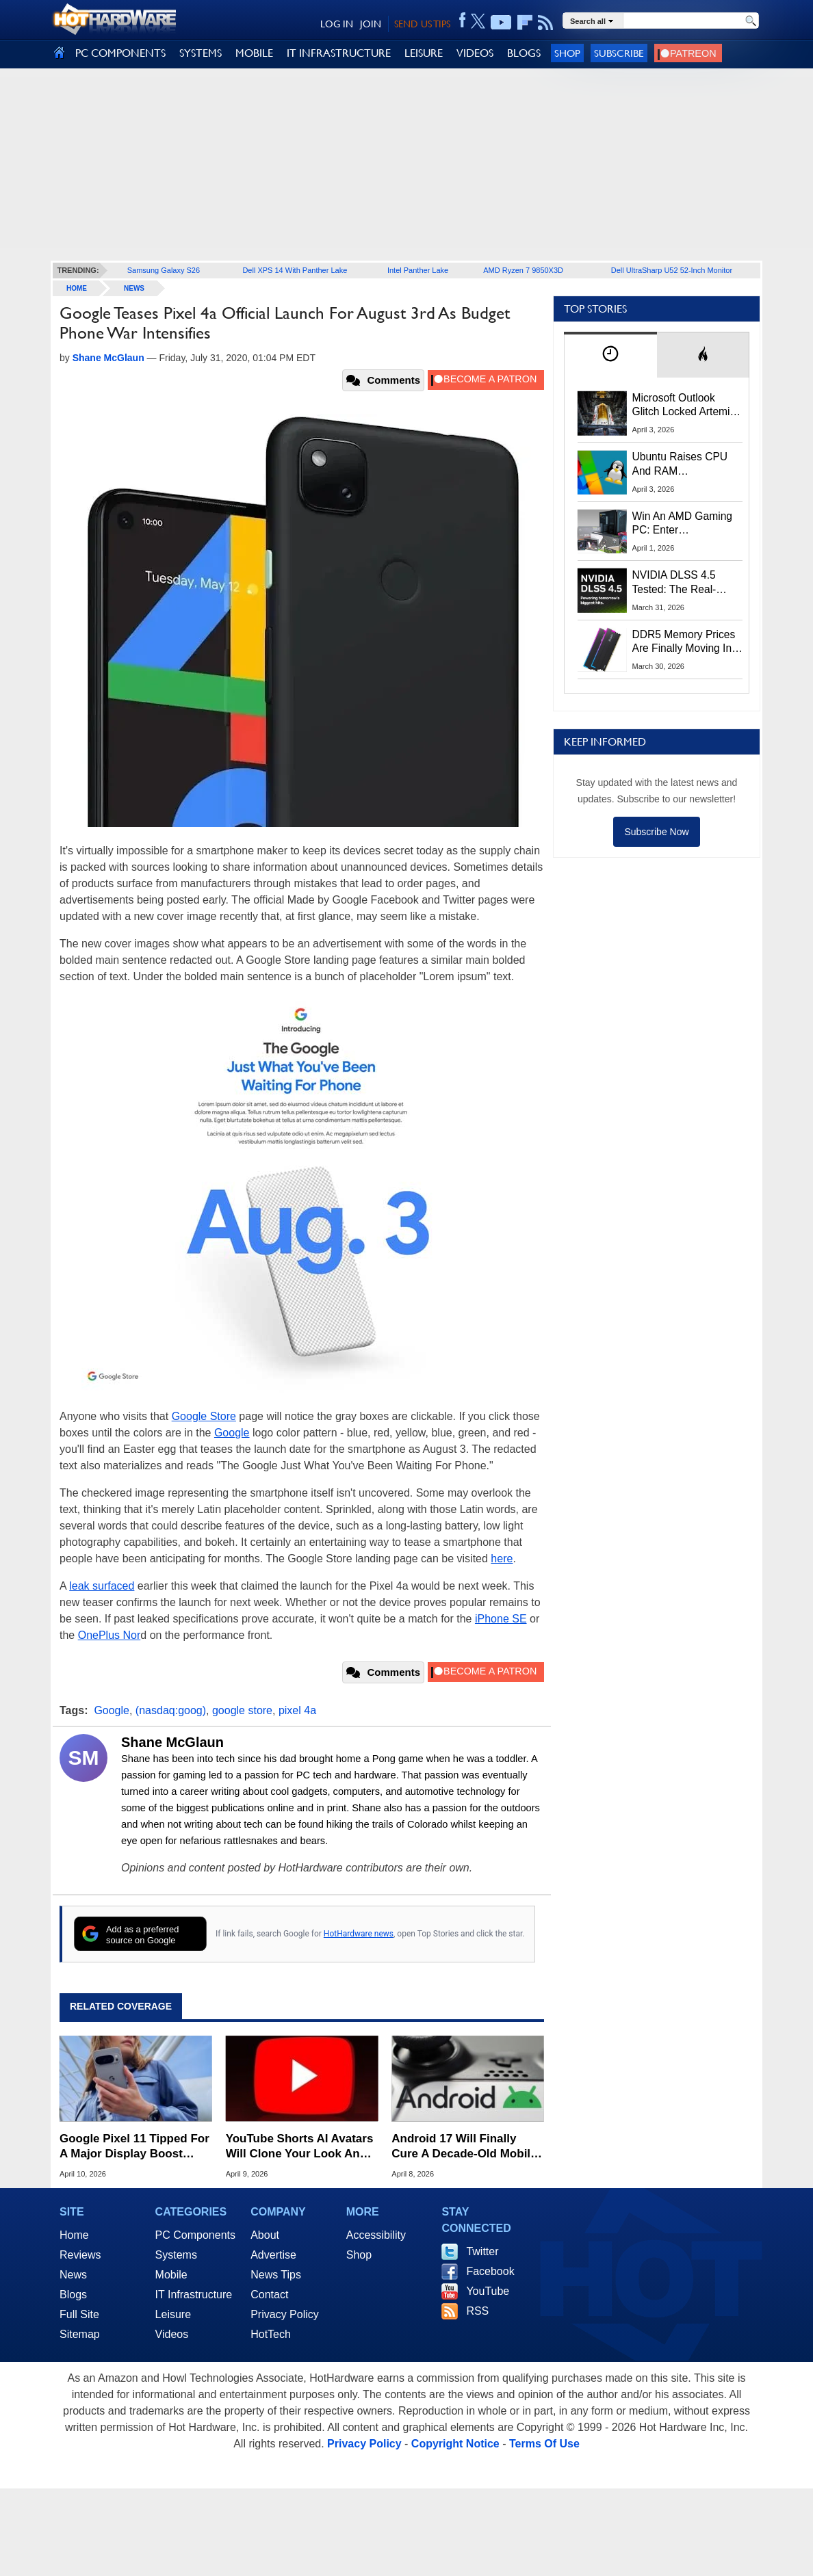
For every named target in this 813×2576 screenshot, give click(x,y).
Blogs (73, 2294)
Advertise (273, 2255)
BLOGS (524, 53)
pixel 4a (297, 1710)
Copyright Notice (455, 2443)
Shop (567, 53)
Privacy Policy (284, 2314)
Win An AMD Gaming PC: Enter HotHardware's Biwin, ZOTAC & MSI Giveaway (683, 524)
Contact (269, 2294)
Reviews (80, 2255)
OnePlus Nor (109, 1635)
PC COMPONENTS (120, 53)
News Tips (275, 2275)
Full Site (79, 2314)
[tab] (610, 355)
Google (232, 1432)
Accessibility (376, 2235)
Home (74, 2235)
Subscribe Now (656, 831)
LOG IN (336, 23)
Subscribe (619, 53)
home (76, 288)
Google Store (204, 1416)
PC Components (195, 2235)
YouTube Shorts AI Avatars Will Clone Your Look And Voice (300, 2146)
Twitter (482, 2251)
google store (242, 1710)
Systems (176, 2255)
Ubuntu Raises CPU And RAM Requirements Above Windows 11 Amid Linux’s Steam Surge (682, 464)
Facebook (490, 2271)
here (502, 1558)
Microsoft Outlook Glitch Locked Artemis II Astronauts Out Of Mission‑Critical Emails (686, 405)
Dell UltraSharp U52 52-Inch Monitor (671, 270)
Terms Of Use (544, 2443)
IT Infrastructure (194, 2294)
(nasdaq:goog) (171, 1710)
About (264, 2235)
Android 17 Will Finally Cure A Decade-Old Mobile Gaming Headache (464, 2146)
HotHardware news (358, 1933)
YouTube (487, 2291)
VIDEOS (474, 53)
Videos (172, 2334)
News (134, 288)
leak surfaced (101, 1586)
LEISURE (423, 53)
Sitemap (80, 2334)
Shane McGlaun (172, 1742)
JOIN (370, 23)
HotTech (270, 2334)
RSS (477, 2311)
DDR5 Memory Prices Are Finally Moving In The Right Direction (684, 642)
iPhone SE (501, 1619)
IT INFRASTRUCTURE (339, 53)
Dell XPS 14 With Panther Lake (294, 270)
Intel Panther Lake (417, 270)
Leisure (173, 2314)
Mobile (171, 2275)
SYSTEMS (200, 53)
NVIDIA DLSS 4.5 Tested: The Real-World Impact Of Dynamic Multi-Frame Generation (683, 582)
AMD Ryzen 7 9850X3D (523, 270)
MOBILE (254, 53)
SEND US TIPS (422, 23)
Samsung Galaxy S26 (163, 270)
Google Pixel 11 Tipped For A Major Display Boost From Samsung (134, 2146)
